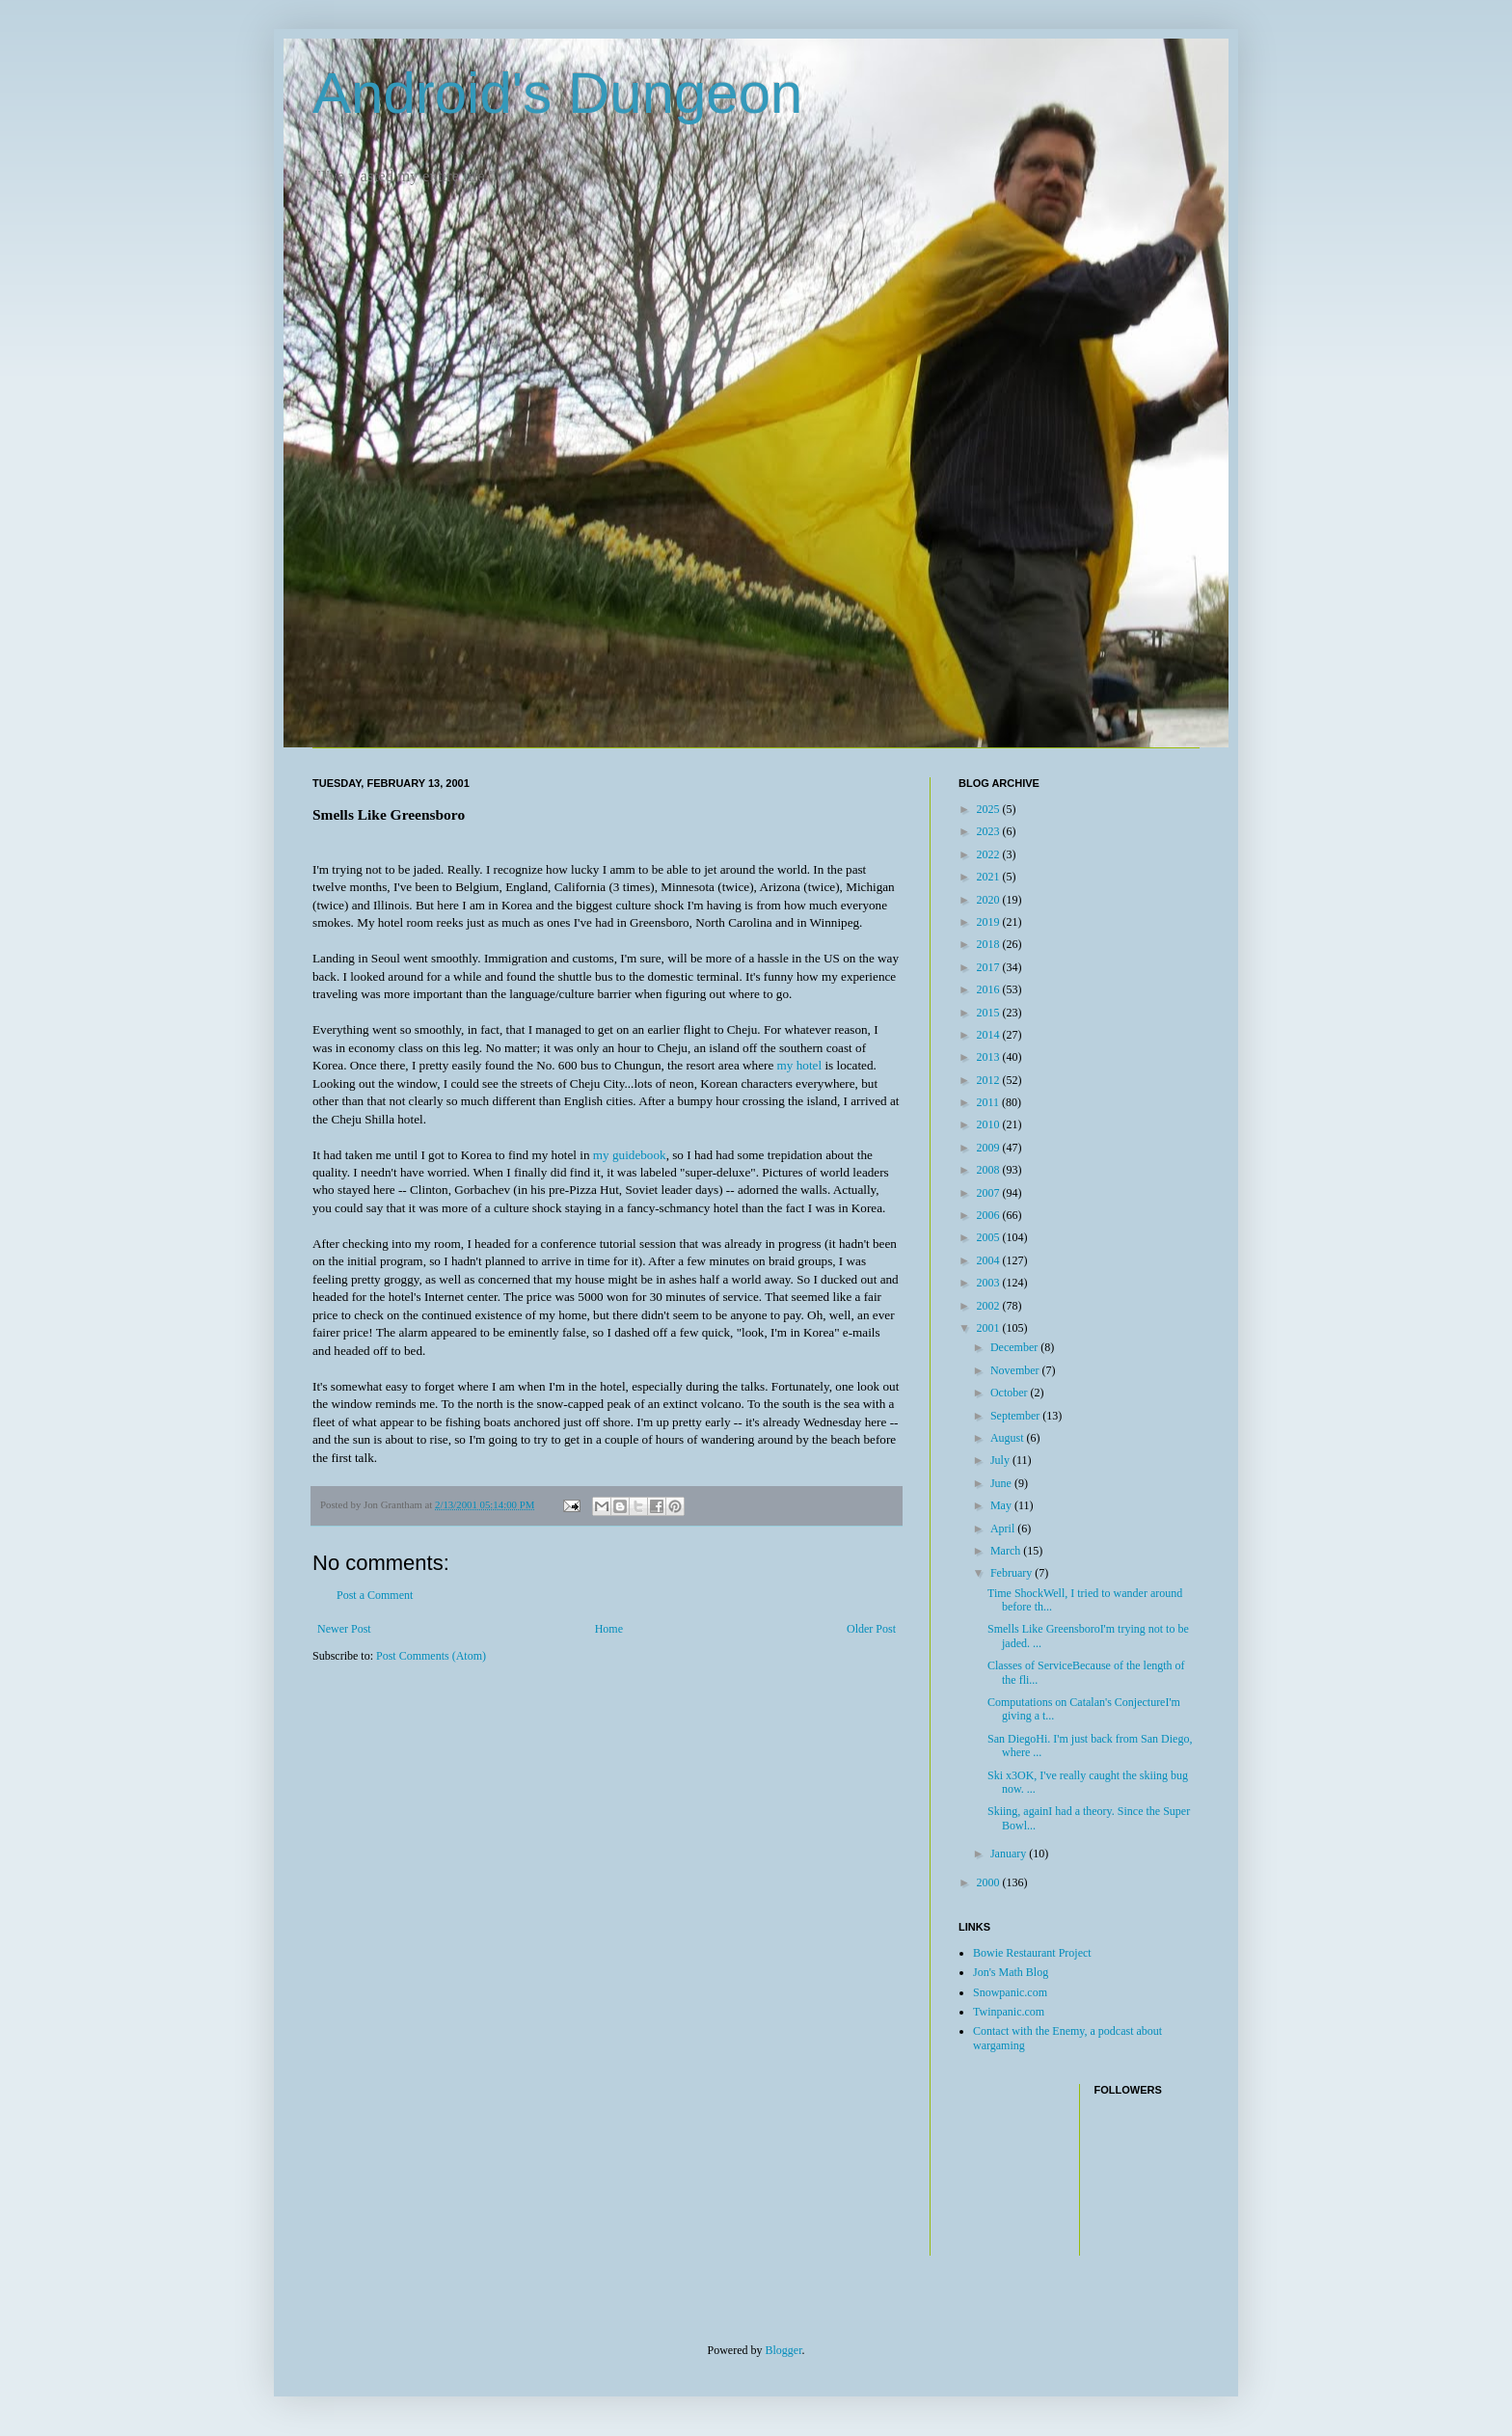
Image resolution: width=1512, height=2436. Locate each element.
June (1002, 1483)
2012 (990, 1080)
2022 (990, 854)
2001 (990, 1328)
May (1002, 1505)
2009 (990, 1147)
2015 (990, 1012)
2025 (990, 809)
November (1016, 1370)
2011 (990, 1102)
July (1001, 1460)
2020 (990, 900)
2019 (990, 922)
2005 (990, 1237)
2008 (990, 1170)
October (1010, 1392)
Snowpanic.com (1010, 1992)
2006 (990, 1215)
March (1006, 1550)
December (1015, 1347)
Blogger (784, 2350)
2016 (990, 989)
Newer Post (344, 1629)
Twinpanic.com (1008, 2011)
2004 (990, 1260)
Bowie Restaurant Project (1032, 1953)
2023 (990, 831)
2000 (990, 1882)
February (1012, 1573)
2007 (990, 1193)
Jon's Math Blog (1010, 1972)
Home (609, 1629)
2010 (990, 1124)
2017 (990, 967)
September (1016, 1415)
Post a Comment (375, 1595)
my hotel (800, 1065)
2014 (990, 1035)
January (1009, 1853)
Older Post (871, 1629)
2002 (990, 1306)
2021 (990, 876)
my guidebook (629, 1155)
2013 (990, 1057)
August (1008, 1438)
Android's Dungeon (557, 93)
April (1003, 1528)
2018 (990, 944)
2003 (990, 1282)
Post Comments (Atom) (431, 1656)
